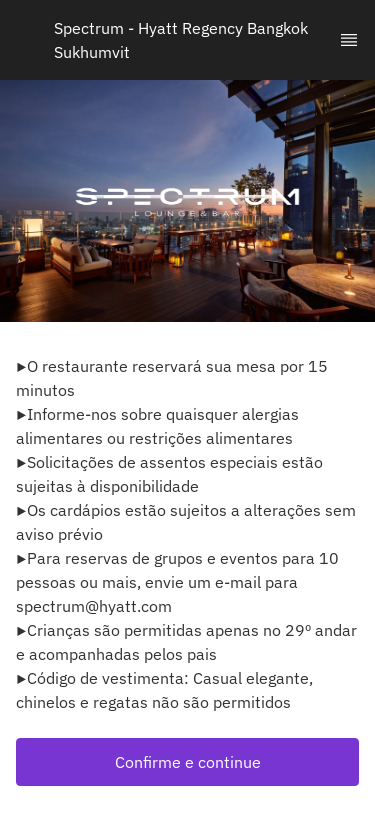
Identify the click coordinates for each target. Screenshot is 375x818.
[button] (187, 762)
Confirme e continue (188, 762)
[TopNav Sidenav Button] (349, 40)
